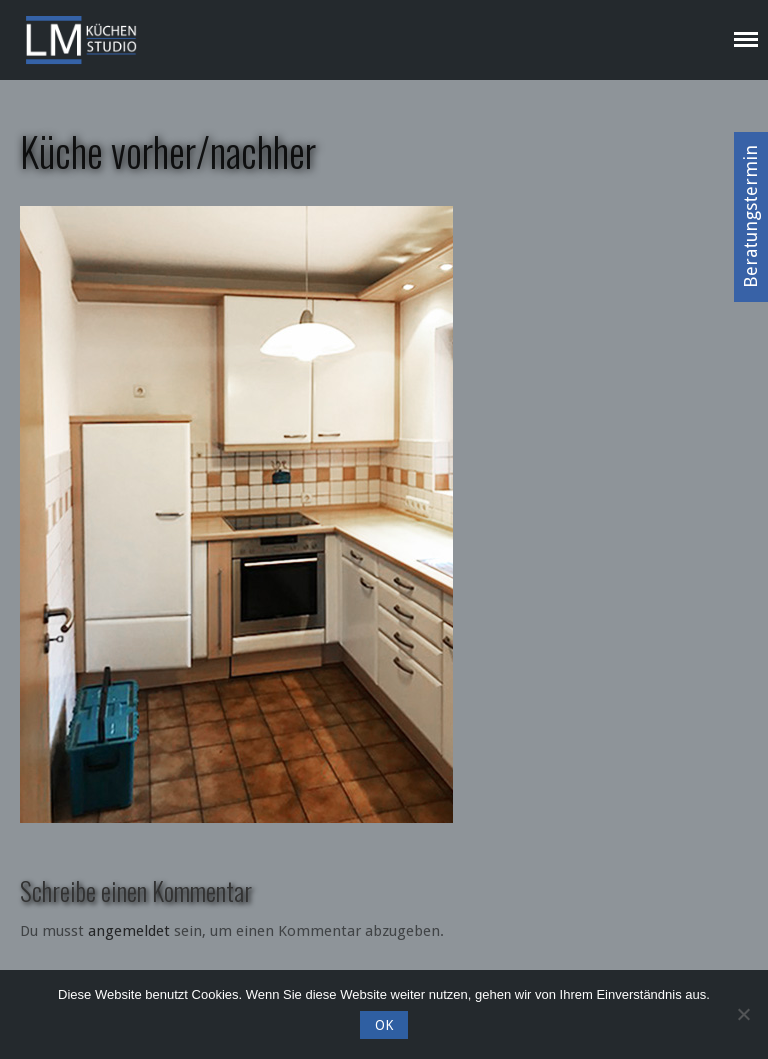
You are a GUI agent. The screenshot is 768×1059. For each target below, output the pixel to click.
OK (384, 1025)
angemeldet (129, 931)
